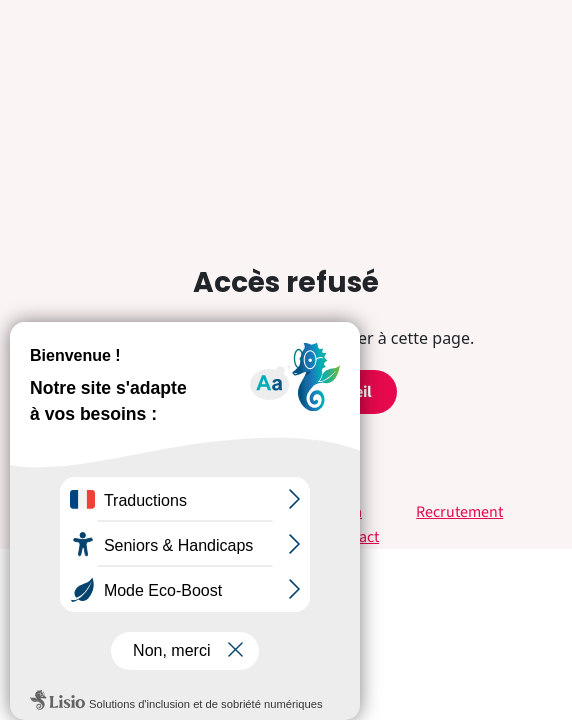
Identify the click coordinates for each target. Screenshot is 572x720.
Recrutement (459, 512)
